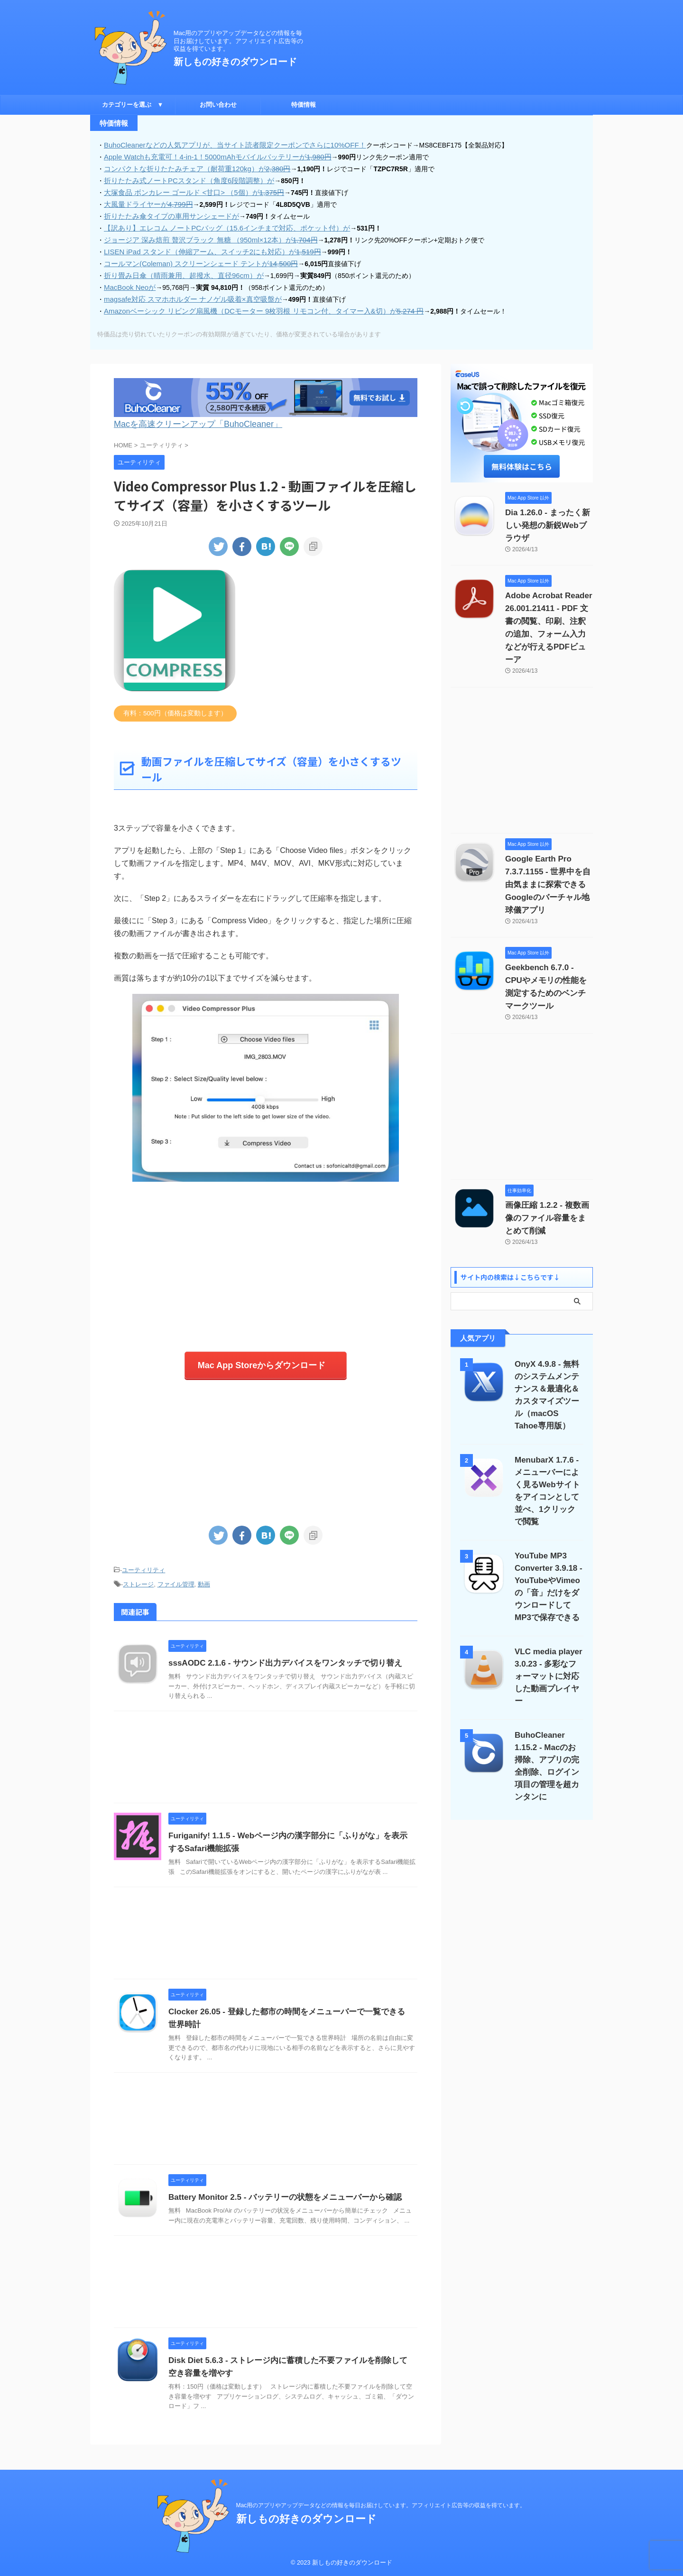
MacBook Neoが (128, 281)
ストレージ (138, 1570)
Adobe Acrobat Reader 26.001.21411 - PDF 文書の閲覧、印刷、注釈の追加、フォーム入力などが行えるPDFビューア (548, 601)
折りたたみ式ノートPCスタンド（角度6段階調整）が (183, 179)
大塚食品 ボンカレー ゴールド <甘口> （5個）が (188, 190)
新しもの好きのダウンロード (235, 61)
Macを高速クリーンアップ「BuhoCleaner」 (184, 416)
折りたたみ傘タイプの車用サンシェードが (167, 213)
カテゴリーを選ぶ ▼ (133, 104)
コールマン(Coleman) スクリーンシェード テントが (194, 258)
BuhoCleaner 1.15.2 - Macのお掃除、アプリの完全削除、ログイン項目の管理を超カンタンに (549, 1664)
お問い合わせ (218, 104)
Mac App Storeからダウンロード (261, 1355)
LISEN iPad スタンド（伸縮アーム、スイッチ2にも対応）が (205, 247)
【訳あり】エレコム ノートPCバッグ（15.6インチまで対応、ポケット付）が (219, 224)
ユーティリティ (143, 1557)
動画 (204, 1570)
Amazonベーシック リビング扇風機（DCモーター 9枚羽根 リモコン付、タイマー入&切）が (253, 304)
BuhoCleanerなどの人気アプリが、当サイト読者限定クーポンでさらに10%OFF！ (226, 144)
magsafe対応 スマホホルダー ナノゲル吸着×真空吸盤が (187, 293)
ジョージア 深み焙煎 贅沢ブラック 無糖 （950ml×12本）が (203, 236)
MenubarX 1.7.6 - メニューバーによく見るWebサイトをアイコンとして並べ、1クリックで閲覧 (548, 1413)
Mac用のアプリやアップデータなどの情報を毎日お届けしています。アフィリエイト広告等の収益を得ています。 (381, 2505)
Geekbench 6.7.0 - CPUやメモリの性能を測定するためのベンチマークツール (548, 935)
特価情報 (303, 104)
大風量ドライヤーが (145, 201)
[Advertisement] (265, 1253)
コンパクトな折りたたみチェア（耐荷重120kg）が (191, 167)
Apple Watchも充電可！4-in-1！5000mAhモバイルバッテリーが (210, 156)
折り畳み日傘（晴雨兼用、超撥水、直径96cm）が (178, 270)
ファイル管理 (175, 1570)
